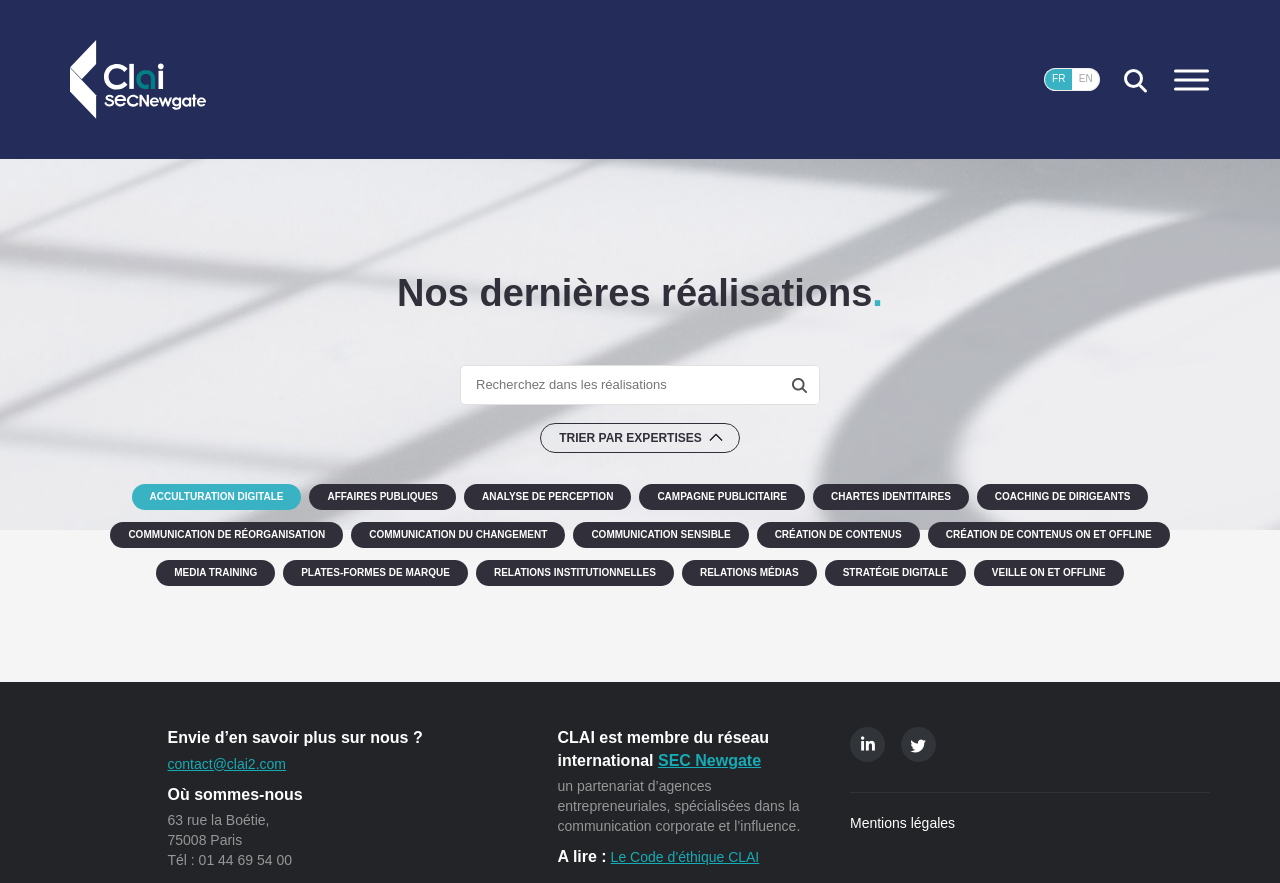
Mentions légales (902, 823)
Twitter (918, 744)
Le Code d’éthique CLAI (685, 857)
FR (1058, 78)
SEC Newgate (709, 760)
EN (1086, 78)
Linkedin (867, 744)
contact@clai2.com (227, 764)
